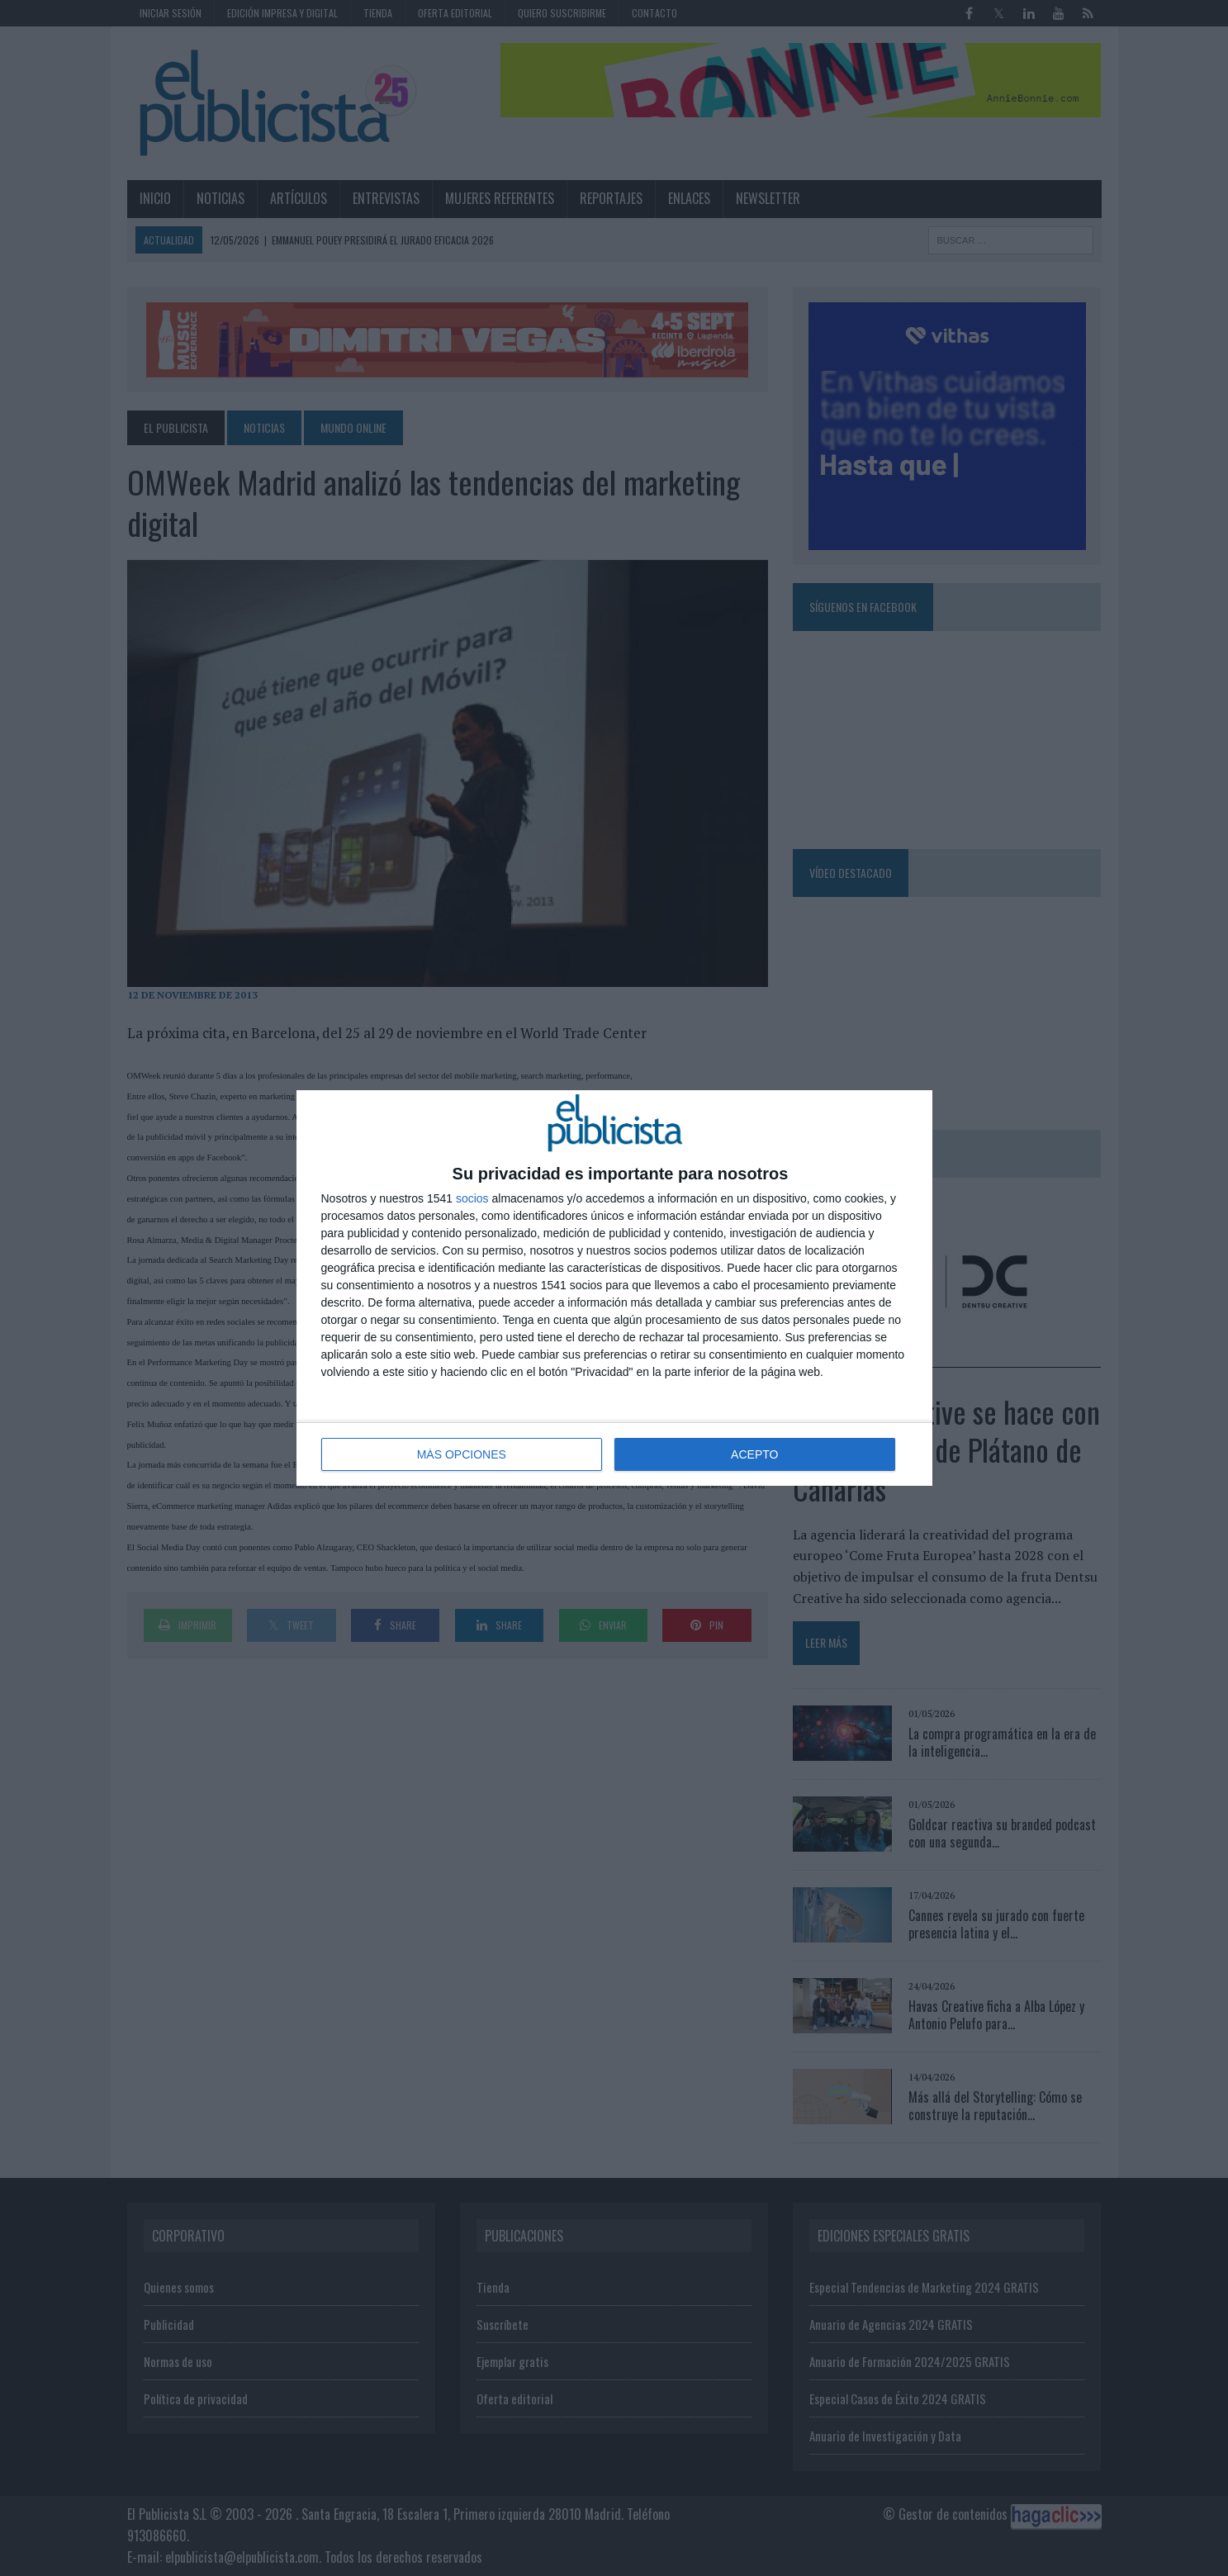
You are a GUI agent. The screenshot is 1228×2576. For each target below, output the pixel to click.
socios (472, 1198)
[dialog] (614, 1287)
